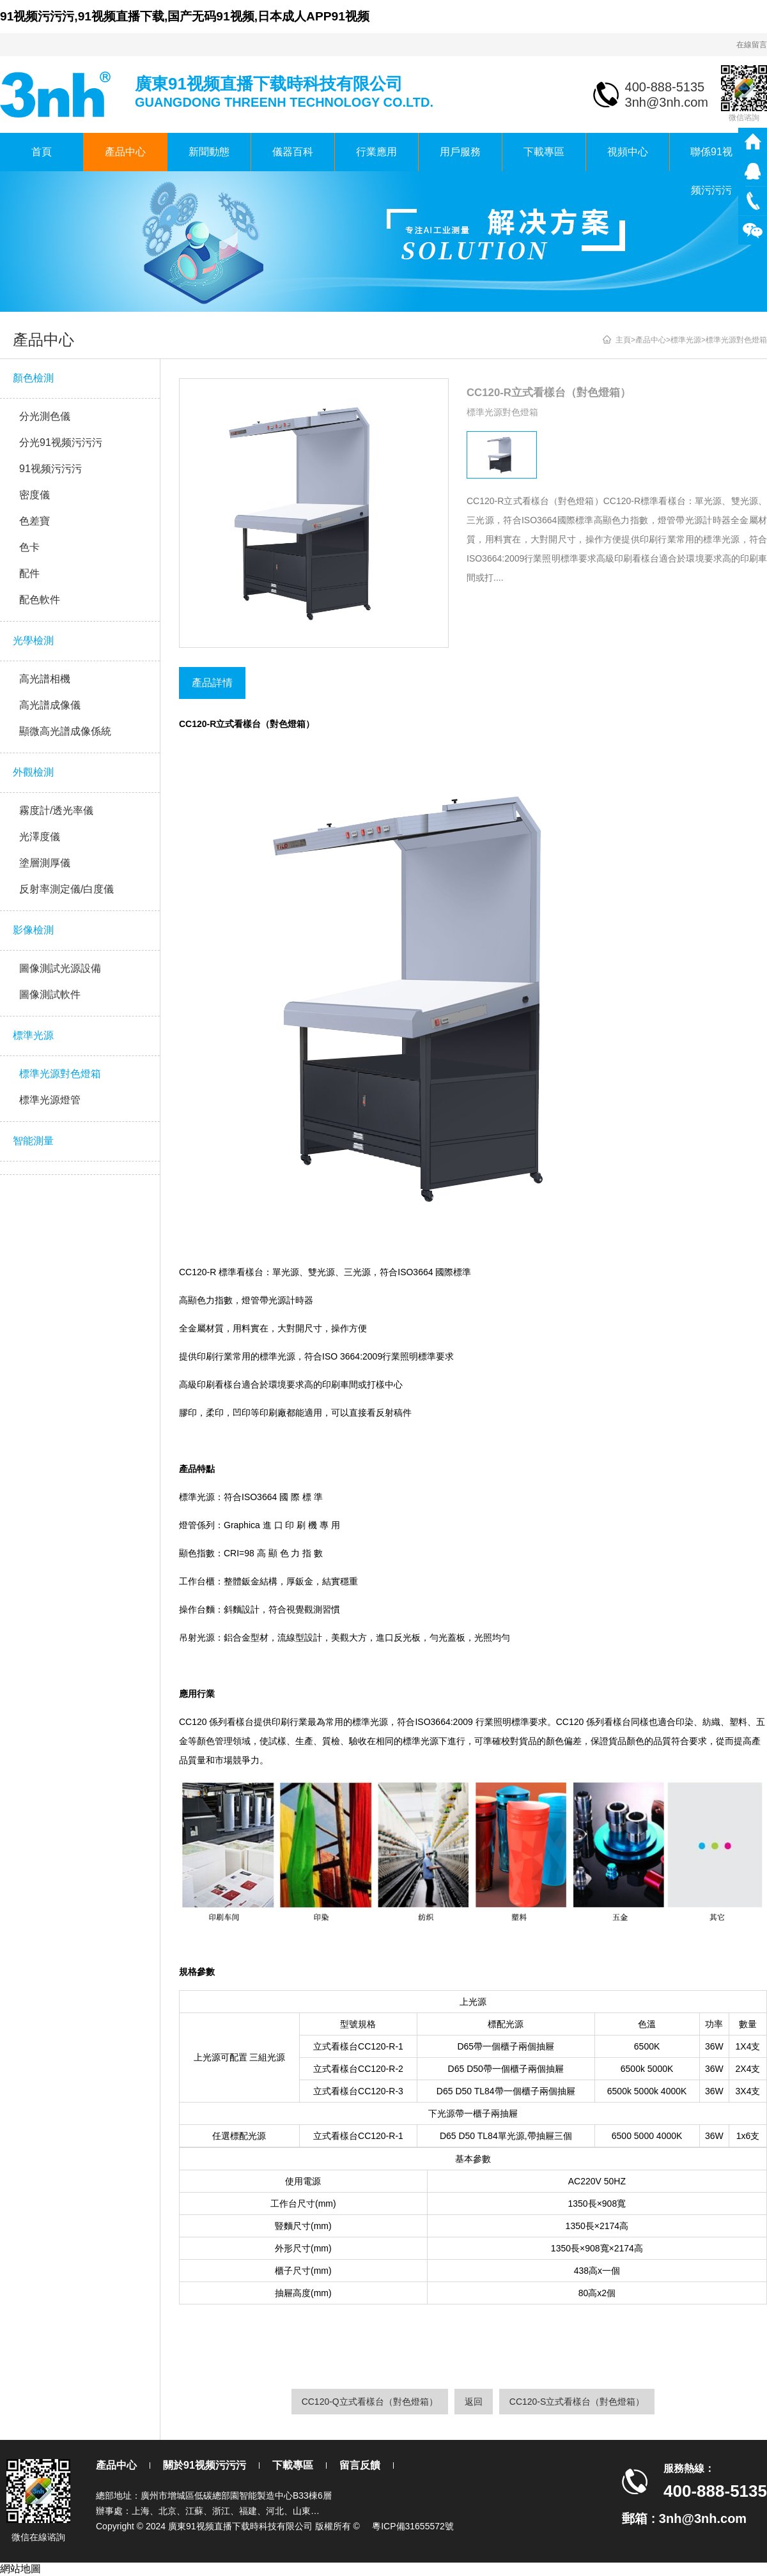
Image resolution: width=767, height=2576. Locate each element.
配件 (29, 573)
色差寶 (34, 521)
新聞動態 (209, 151)
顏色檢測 (33, 377)
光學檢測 (33, 640)
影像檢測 (33, 929)
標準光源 (33, 1035)
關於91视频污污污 (204, 2465)
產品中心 (125, 151)
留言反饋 (359, 2465)
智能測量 (33, 1140)
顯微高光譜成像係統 (65, 731)
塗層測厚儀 (44, 862)
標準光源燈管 (50, 1099)
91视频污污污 (50, 468)
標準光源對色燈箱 (60, 1073)
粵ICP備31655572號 (413, 2526)
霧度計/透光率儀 (56, 810)
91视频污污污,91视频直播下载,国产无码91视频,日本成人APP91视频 (184, 16)
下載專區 (543, 151)
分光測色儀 (44, 416)
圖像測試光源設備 (60, 968)
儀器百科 (292, 151)
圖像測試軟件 (50, 994)
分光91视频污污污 (60, 442)
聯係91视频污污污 (711, 158)
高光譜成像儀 (50, 705)
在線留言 (751, 44)
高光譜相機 (44, 678)
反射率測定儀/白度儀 (66, 889)
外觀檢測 (33, 772)
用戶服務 (460, 151)
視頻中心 (627, 151)
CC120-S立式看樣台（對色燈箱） (577, 2401)
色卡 (29, 547)
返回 (474, 2401)
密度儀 (34, 494)
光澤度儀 (39, 836)
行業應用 (376, 151)
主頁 (623, 339)
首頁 (41, 151)
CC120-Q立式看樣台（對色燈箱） (370, 2401)
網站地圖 (20, 2568)
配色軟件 (39, 599)
